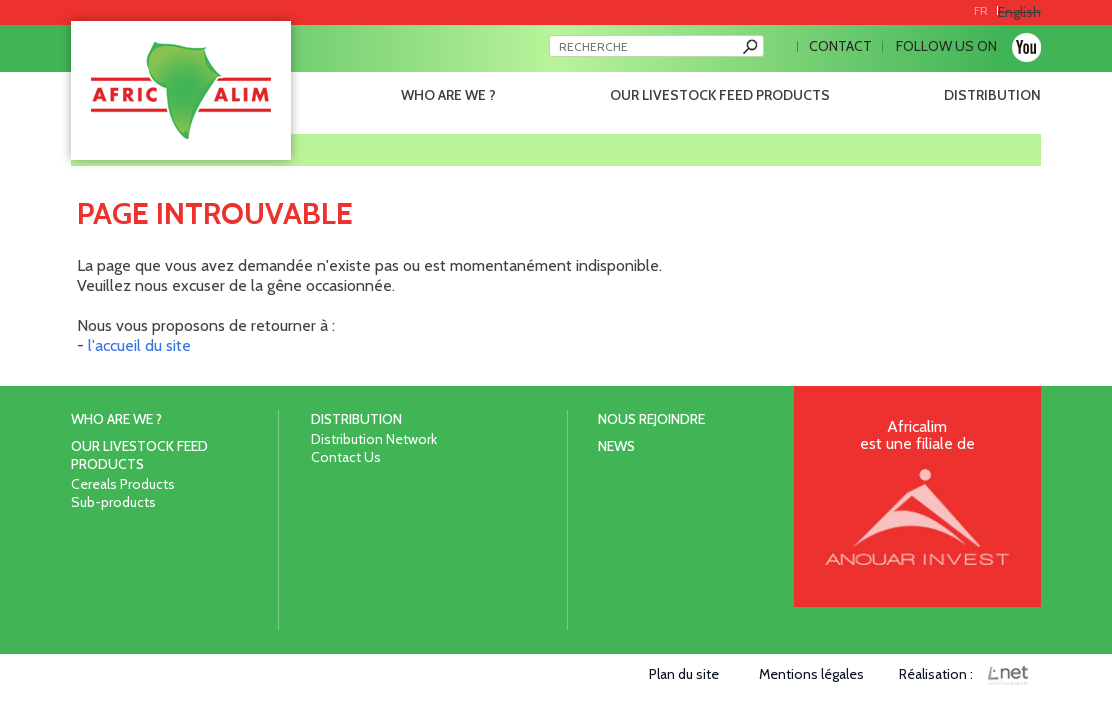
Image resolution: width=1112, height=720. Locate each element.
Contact (840, 46)
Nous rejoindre (651, 419)
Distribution (992, 95)
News (616, 446)
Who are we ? (448, 95)
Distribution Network (374, 439)
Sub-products (113, 502)
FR (981, 10)
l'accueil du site (139, 345)
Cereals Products (123, 484)
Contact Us (346, 457)
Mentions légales (811, 674)
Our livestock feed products (720, 95)
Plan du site (684, 674)
